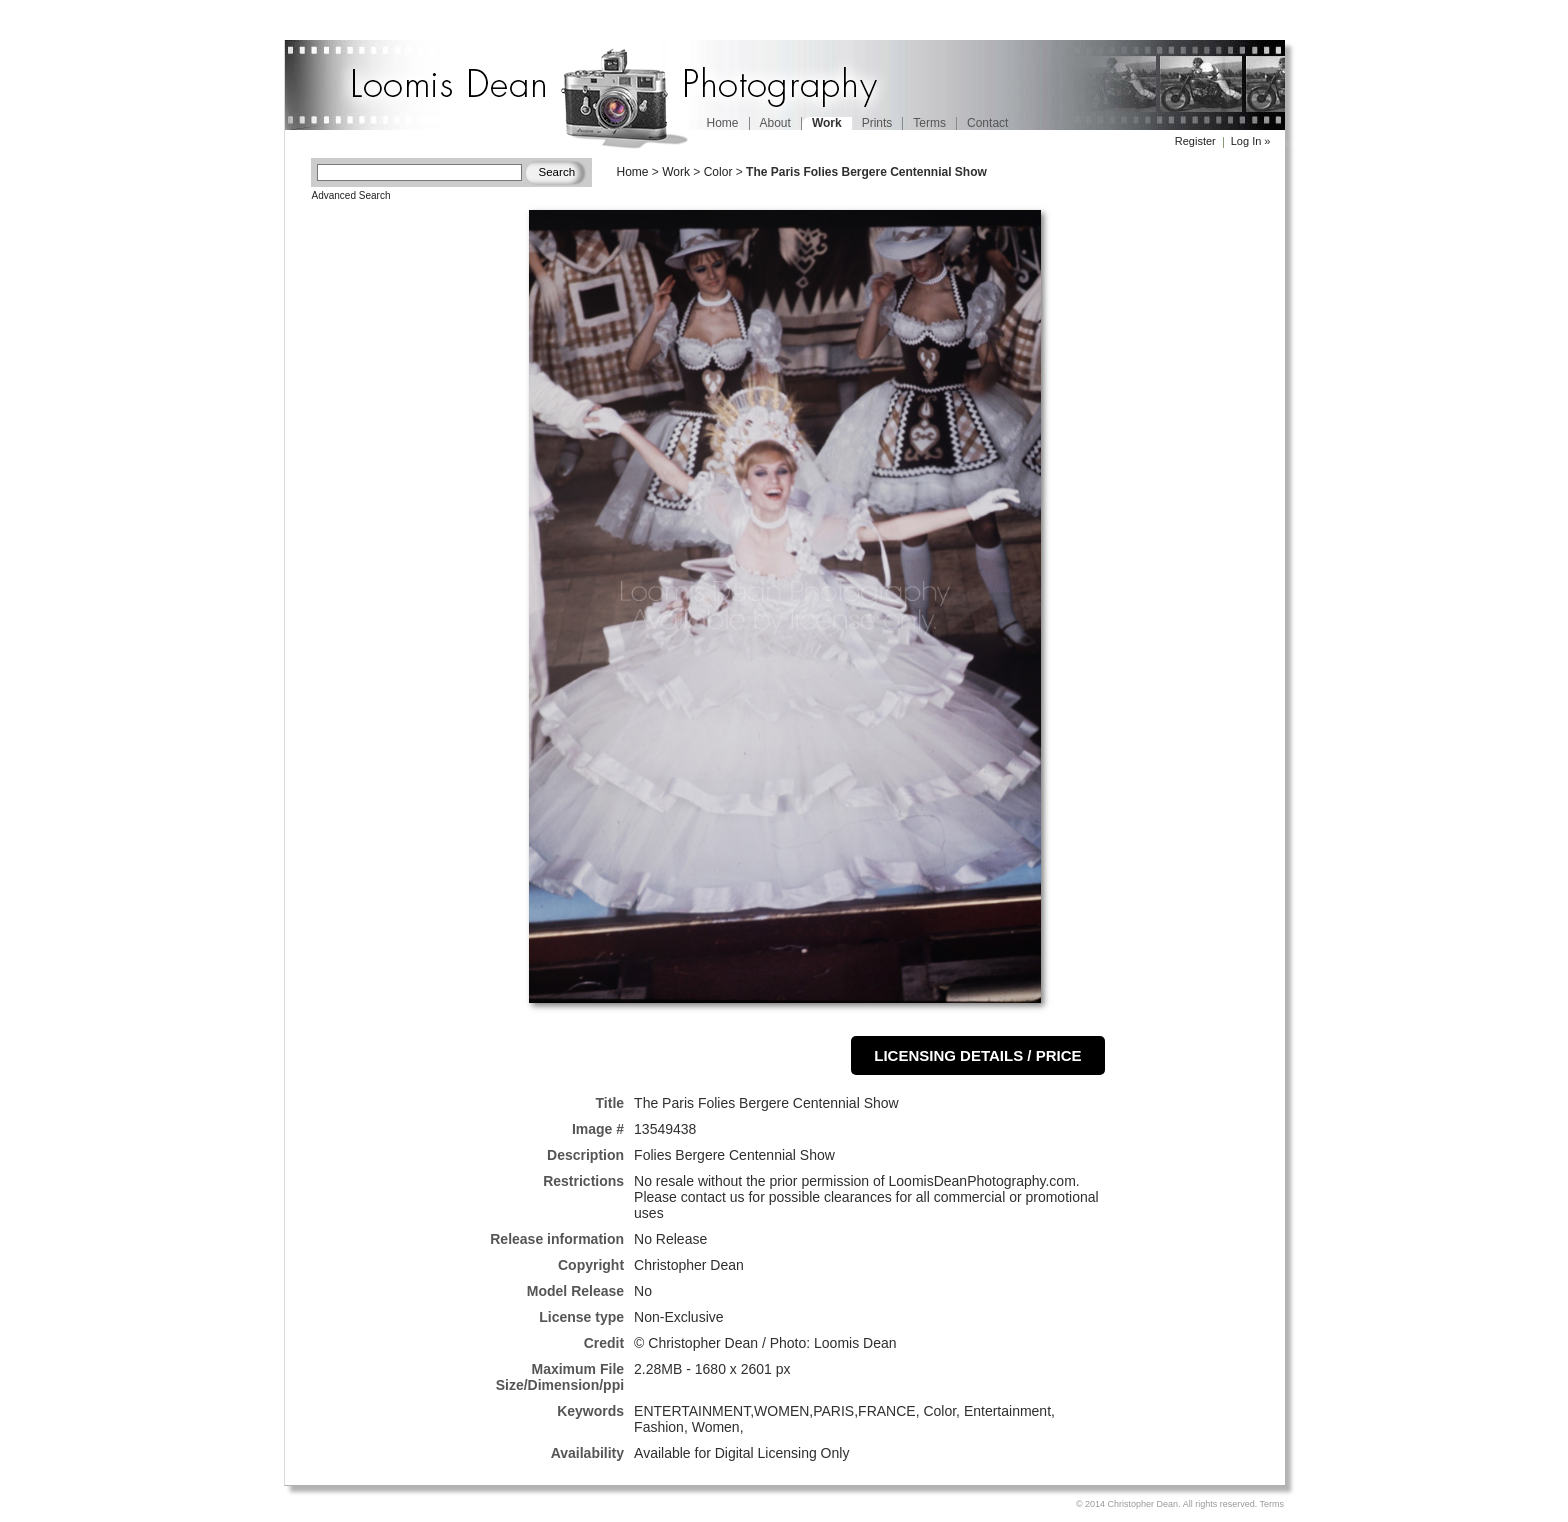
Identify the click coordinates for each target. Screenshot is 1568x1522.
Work (676, 172)
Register (1195, 141)
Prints (877, 123)
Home (723, 123)
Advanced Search (351, 195)
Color (718, 172)
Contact (987, 123)
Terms (929, 123)
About (775, 123)
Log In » (1251, 141)
